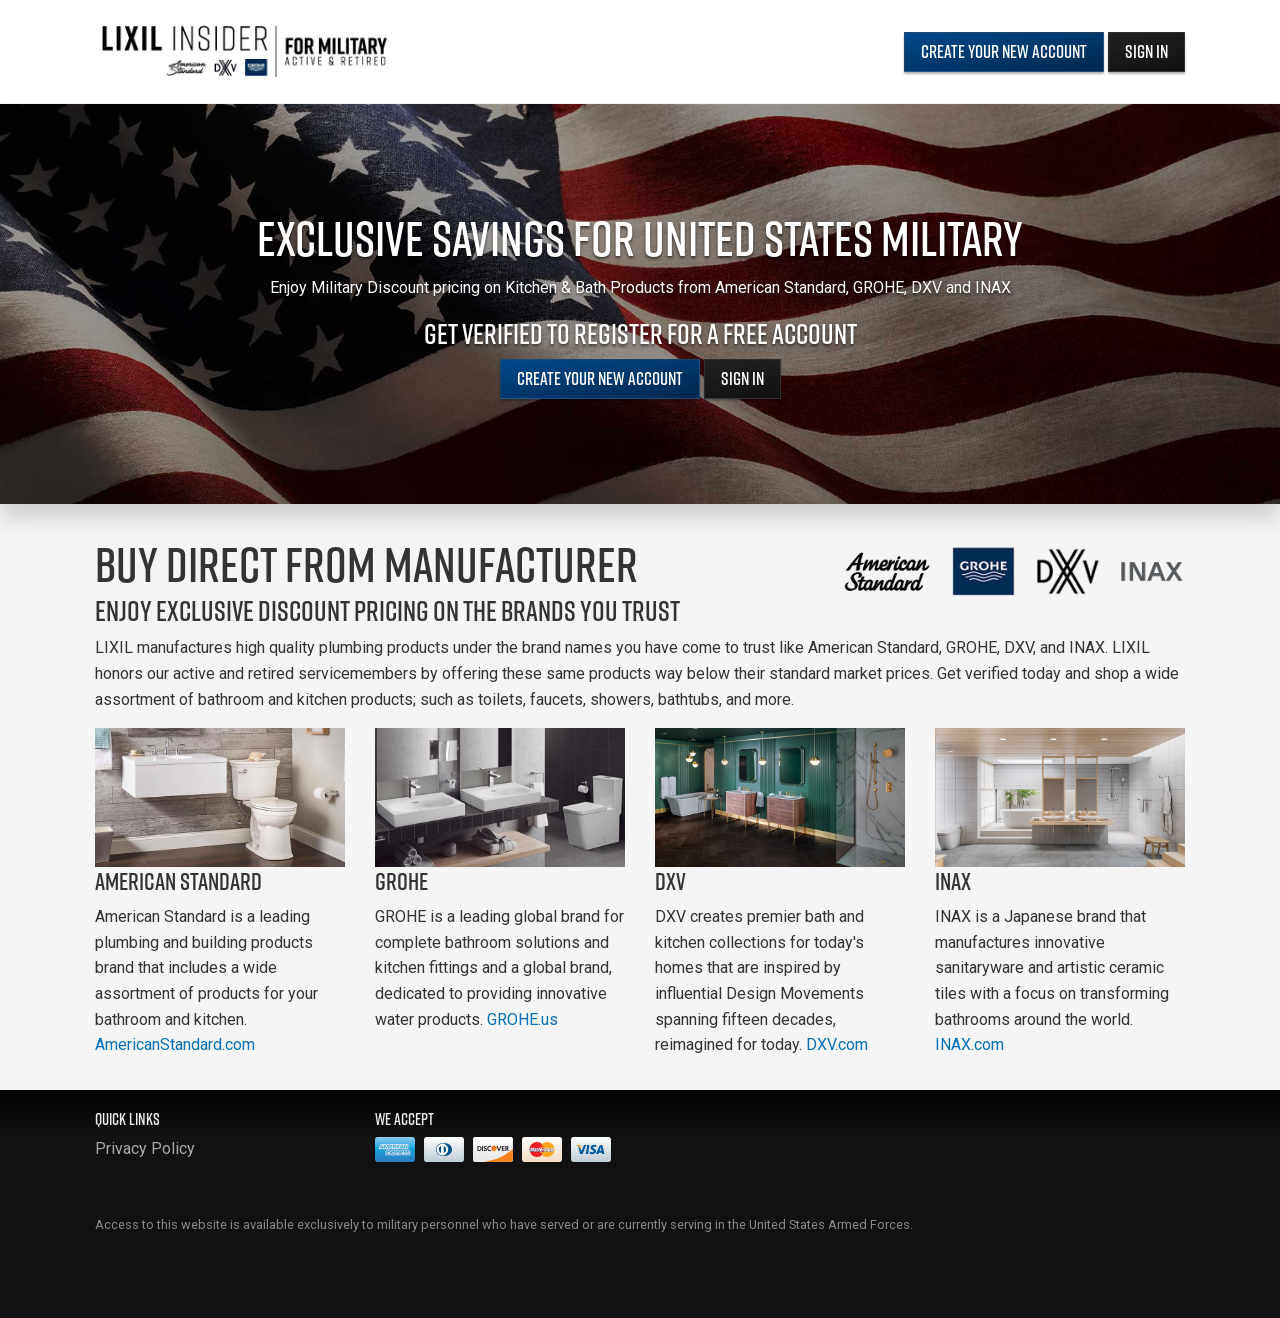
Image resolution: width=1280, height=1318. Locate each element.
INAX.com (969, 1044)
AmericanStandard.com (175, 1044)
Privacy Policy (145, 1148)
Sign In (1146, 51)
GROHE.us (522, 1019)
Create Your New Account (1004, 51)
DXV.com (837, 1044)
